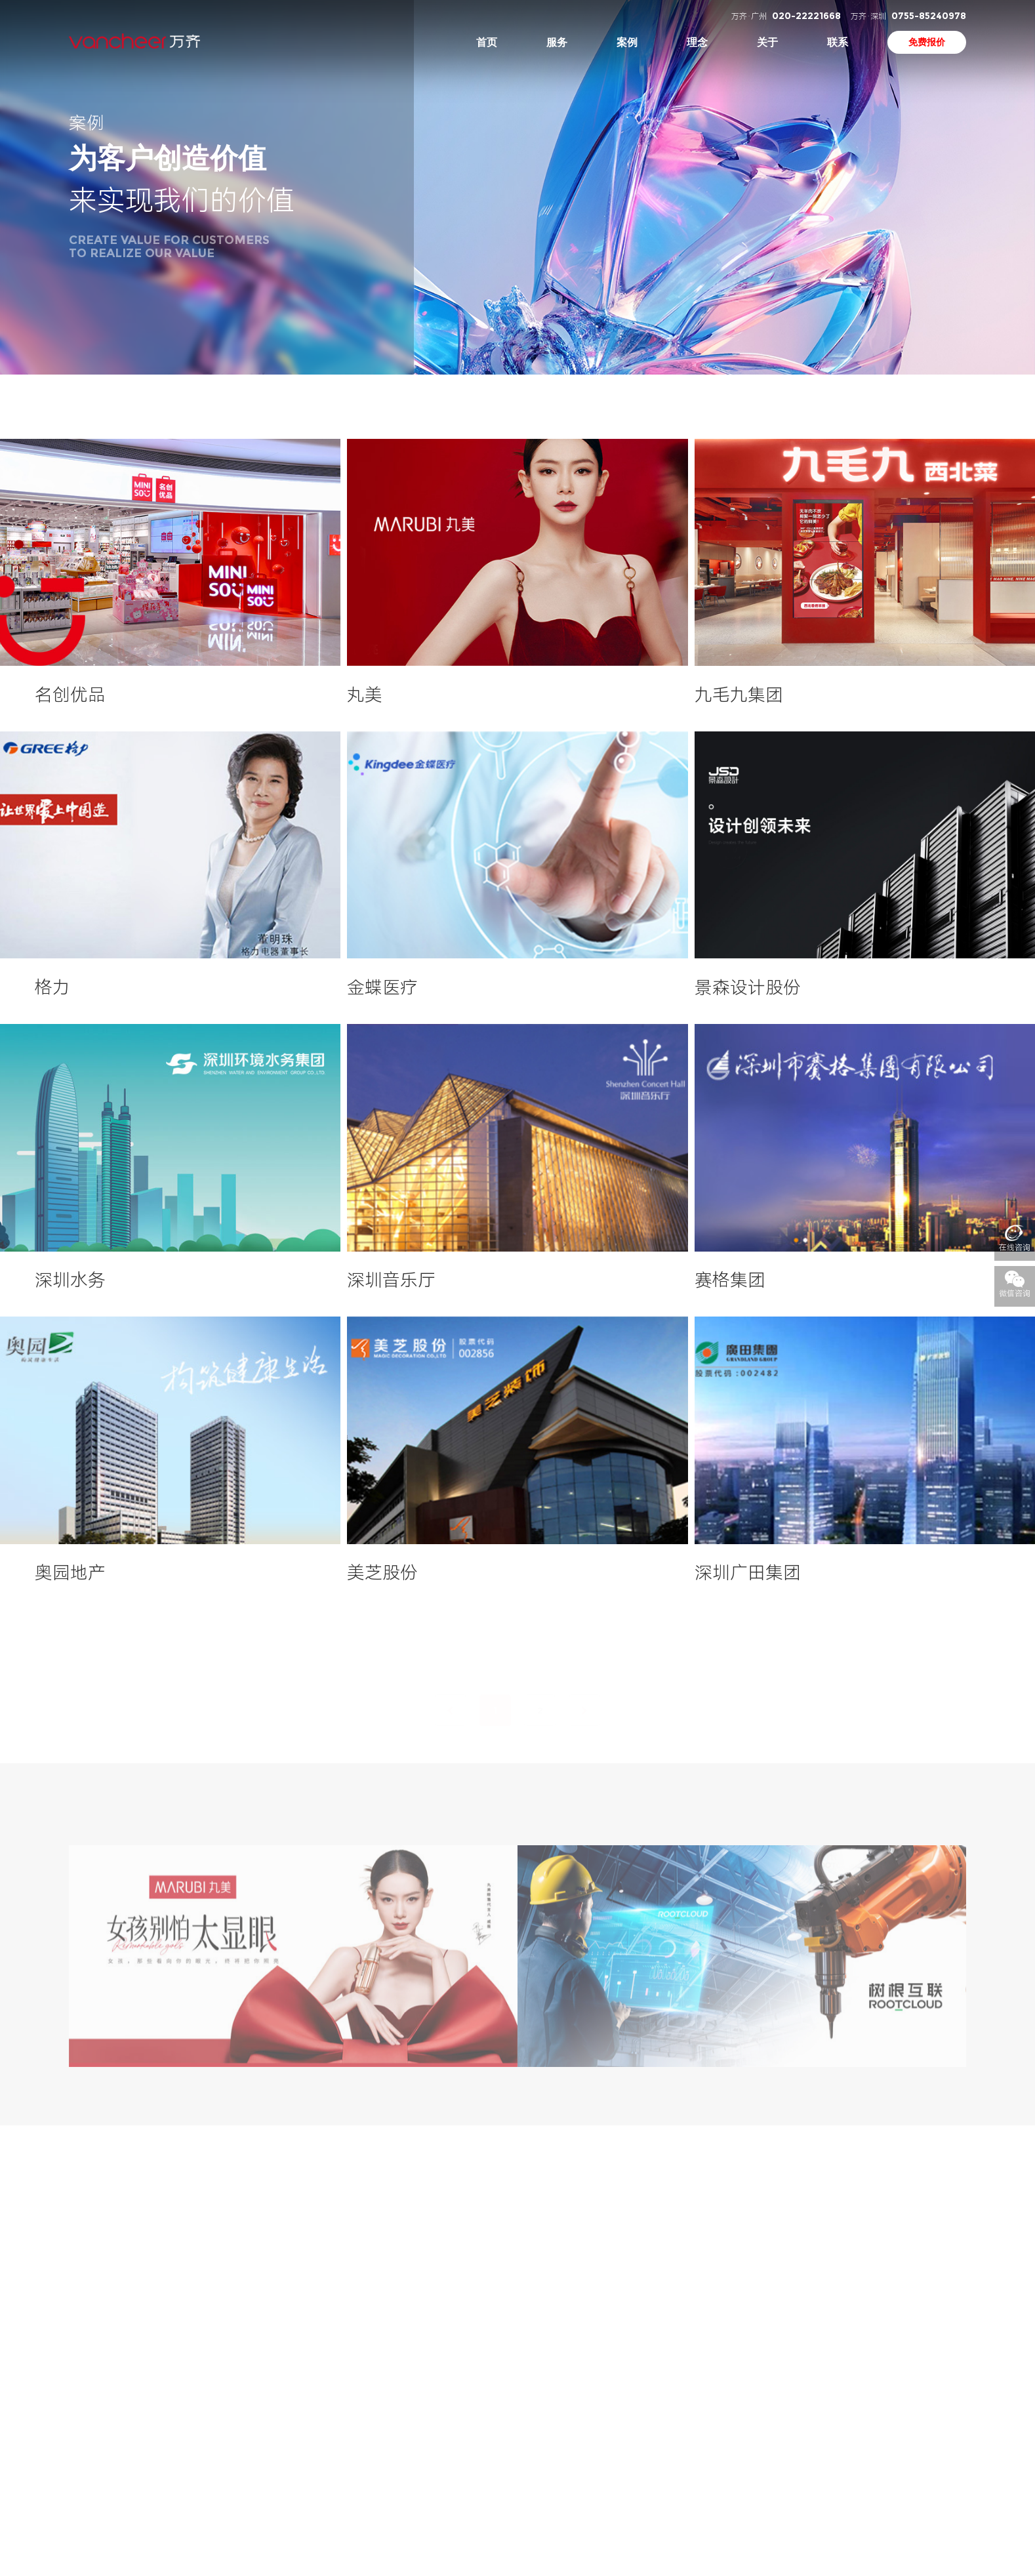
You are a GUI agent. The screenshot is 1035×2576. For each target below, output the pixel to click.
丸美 (364, 695)
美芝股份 (382, 1573)
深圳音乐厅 (391, 1280)
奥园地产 (70, 1573)
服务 (556, 42)
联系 (837, 42)
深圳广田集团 (748, 1573)
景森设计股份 (748, 987)
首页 (486, 42)
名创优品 (70, 695)
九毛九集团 (739, 695)
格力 (52, 987)
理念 (697, 42)
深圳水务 (70, 1280)
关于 (767, 42)
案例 (627, 42)
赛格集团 (730, 1280)
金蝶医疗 (382, 987)
